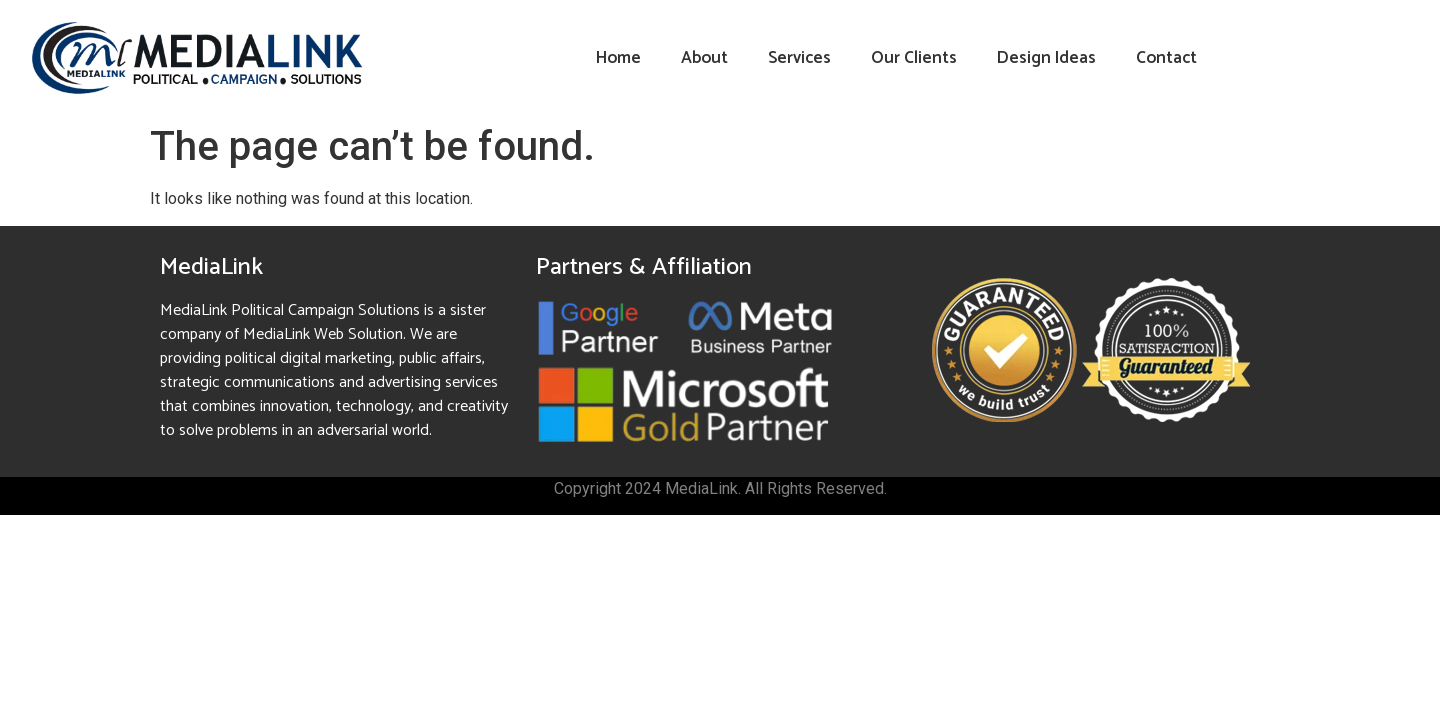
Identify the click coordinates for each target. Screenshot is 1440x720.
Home (618, 58)
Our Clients (914, 58)
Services (799, 58)
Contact (1166, 58)
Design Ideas (1046, 58)
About (704, 58)
